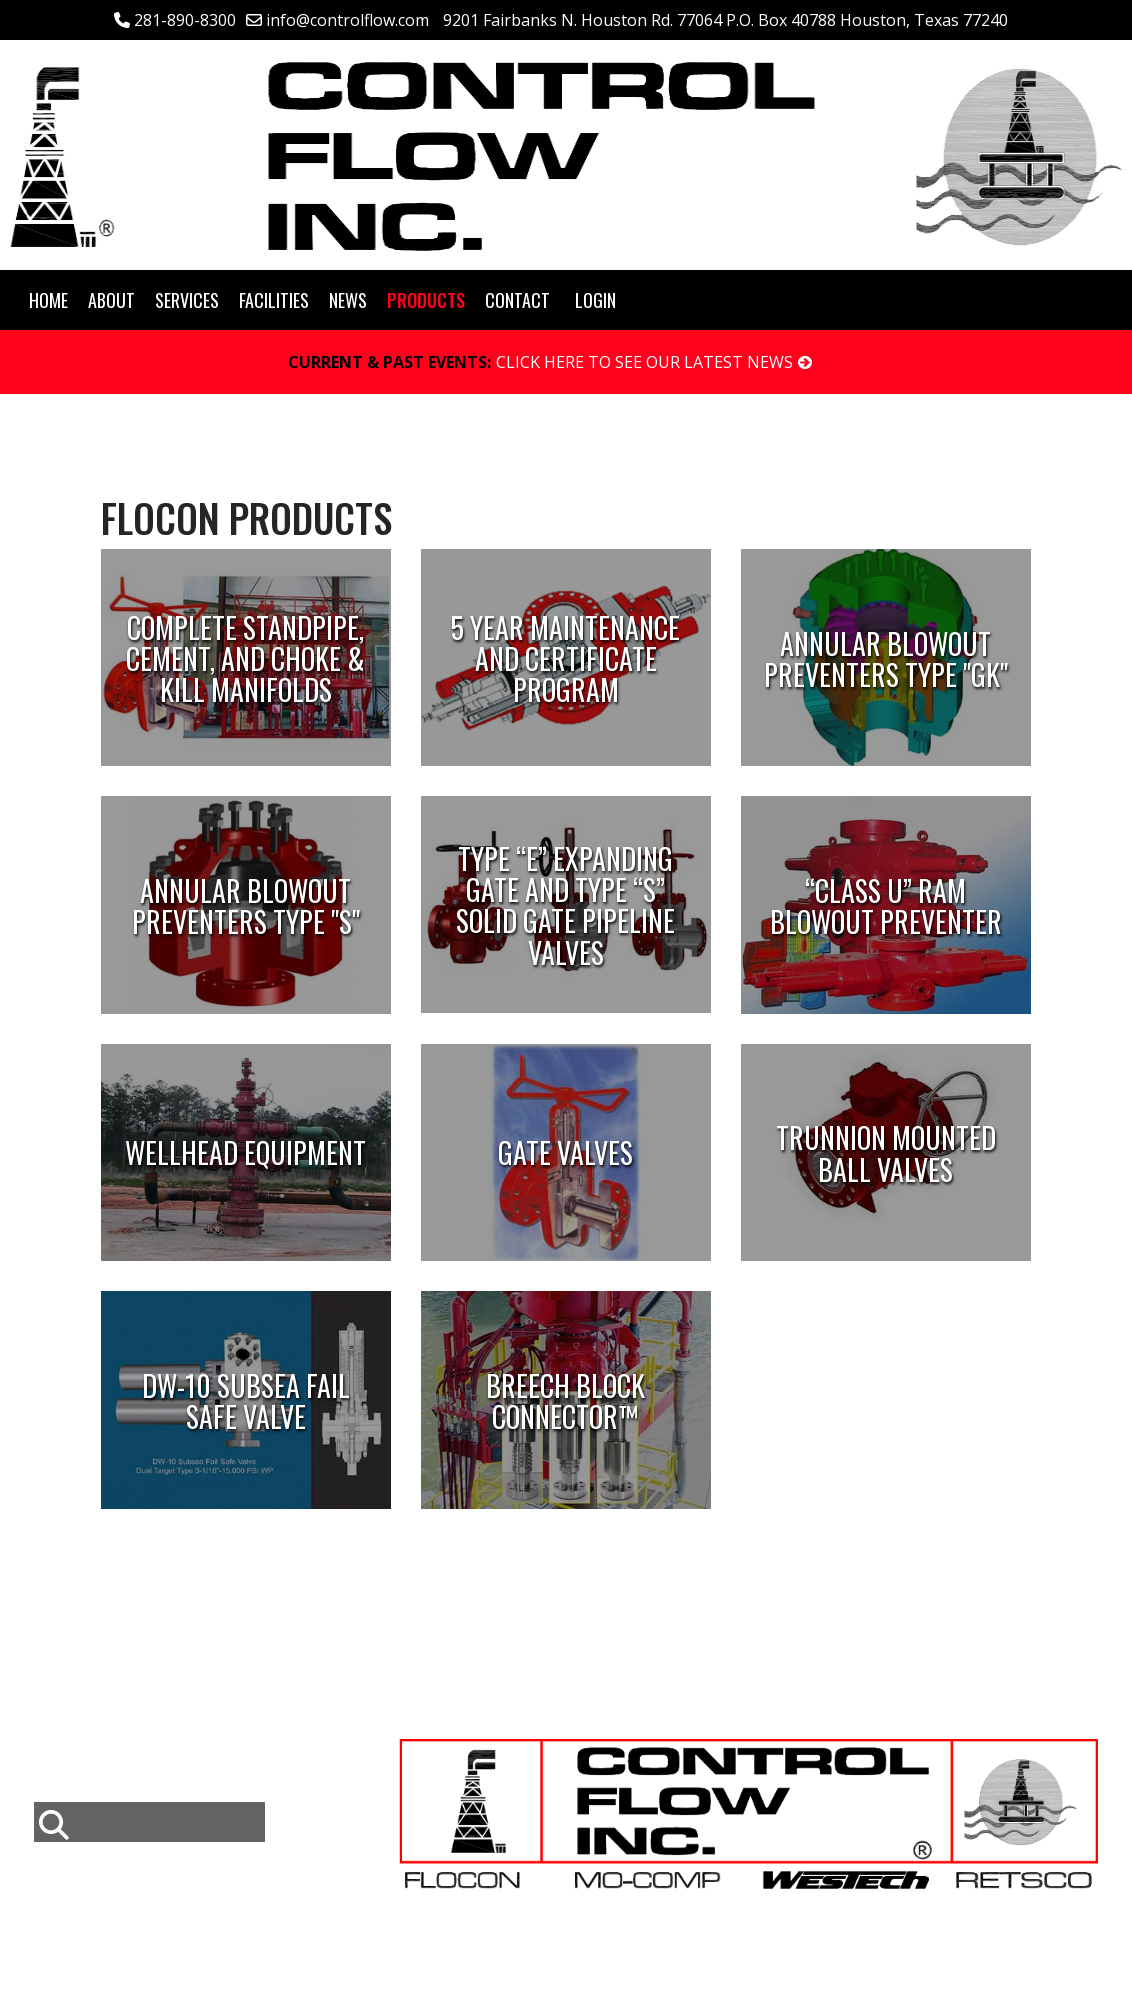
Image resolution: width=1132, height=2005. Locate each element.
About (111, 300)
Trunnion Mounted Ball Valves (886, 1153)
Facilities (274, 300)
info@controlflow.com (347, 20)
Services (187, 300)
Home (48, 300)
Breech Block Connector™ (565, 1401)
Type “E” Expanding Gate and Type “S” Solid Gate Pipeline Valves (565, 905)
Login (595, 300)
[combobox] (149, 1822)
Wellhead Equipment (245, 1153)
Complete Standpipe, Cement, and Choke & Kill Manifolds (245, 658)
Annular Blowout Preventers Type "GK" (886, 658)
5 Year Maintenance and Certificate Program (565, 658)
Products (426, 300)
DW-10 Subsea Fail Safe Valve (246, 1401)
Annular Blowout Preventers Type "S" (246, 906)
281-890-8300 (185, 20)
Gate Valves (565, 1153)
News (348, 300)
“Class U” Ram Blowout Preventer (886, 906)
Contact (517, 300)
